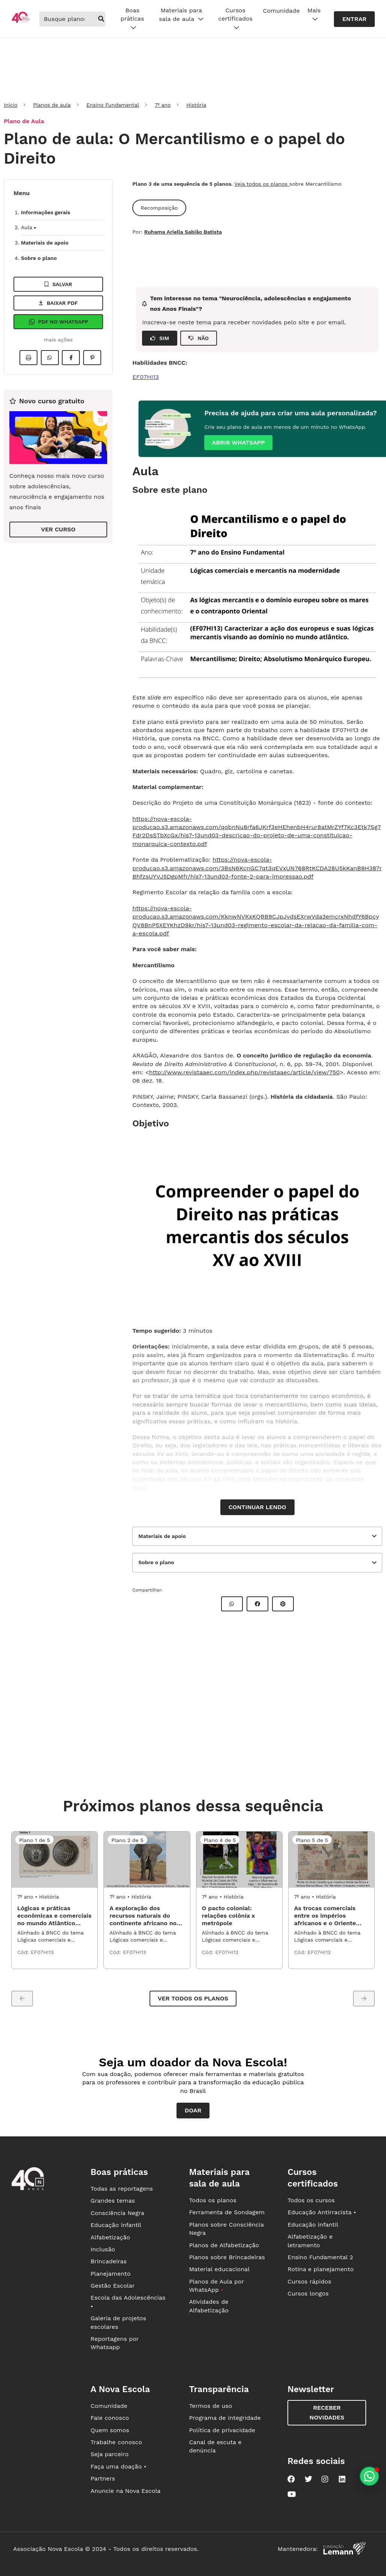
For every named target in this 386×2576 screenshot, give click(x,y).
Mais (313, 15)
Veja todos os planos (261, 184)
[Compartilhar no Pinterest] (92, 357)
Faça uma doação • (119, 2466)
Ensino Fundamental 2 (320, 2257)
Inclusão (103, 2249)
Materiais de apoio (45, 243)
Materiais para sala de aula (181, 15)
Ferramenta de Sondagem (227, 2212)
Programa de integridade (224, 2417)
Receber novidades (327, 2412)
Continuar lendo (257, 1507)
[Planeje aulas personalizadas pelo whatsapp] (369, 2476)
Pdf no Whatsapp (58, 321)
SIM (159, 338)
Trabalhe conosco (116, 2442)
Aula (28, 227)
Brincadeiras (109, 2261)
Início (10, 105)
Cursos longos (308, 2293)
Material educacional (219, 2269)
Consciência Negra (117, 2213)
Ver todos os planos (193, 1998)
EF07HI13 (145, 376)
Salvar (58, 284)
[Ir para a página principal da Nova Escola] (20, 21)
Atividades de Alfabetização (209, 2305)
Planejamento (111, 2273)
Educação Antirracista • (321, 2212)
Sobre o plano (39, 258)
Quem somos (110, 2430)
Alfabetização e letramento (309, 2240)
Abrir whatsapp (238, 442)
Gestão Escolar (113, 2285)
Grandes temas (113, 2200)
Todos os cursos (311, 2200)
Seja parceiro (110, 2454)
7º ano (163, 105)
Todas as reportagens (122, 2188)
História (196, 105)
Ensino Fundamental (112, 105)
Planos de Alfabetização (224, 2245)
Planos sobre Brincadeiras (227, 2257)
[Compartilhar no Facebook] (71, 357)
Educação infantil (116, 2224)
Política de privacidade (222, 2430)
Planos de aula (51, 105)
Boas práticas (132, 19)
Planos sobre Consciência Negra (226, 2228)
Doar (193, 2110)
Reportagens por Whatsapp (115, 2343)
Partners (103, 2478)
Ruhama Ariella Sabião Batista (183, 232)
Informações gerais (45, 212)
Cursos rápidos (309, 2281)
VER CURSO (58, 529)
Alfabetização (110, 2237)
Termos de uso (210, 2405)
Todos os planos (212, 2200)
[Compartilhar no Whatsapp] (50, 357)
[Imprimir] (28, 357)
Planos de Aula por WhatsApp (216, 2285)
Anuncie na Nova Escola (126, 2490)
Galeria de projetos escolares (118, 2322)
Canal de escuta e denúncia (215, 2446)
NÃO (199, 338)
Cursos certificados (235, 19)
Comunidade (281, 10)
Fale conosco (110, 2417)
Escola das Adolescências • (128, 2301)
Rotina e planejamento (320, 2269)
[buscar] (101, 19)
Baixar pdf (58, 302)
